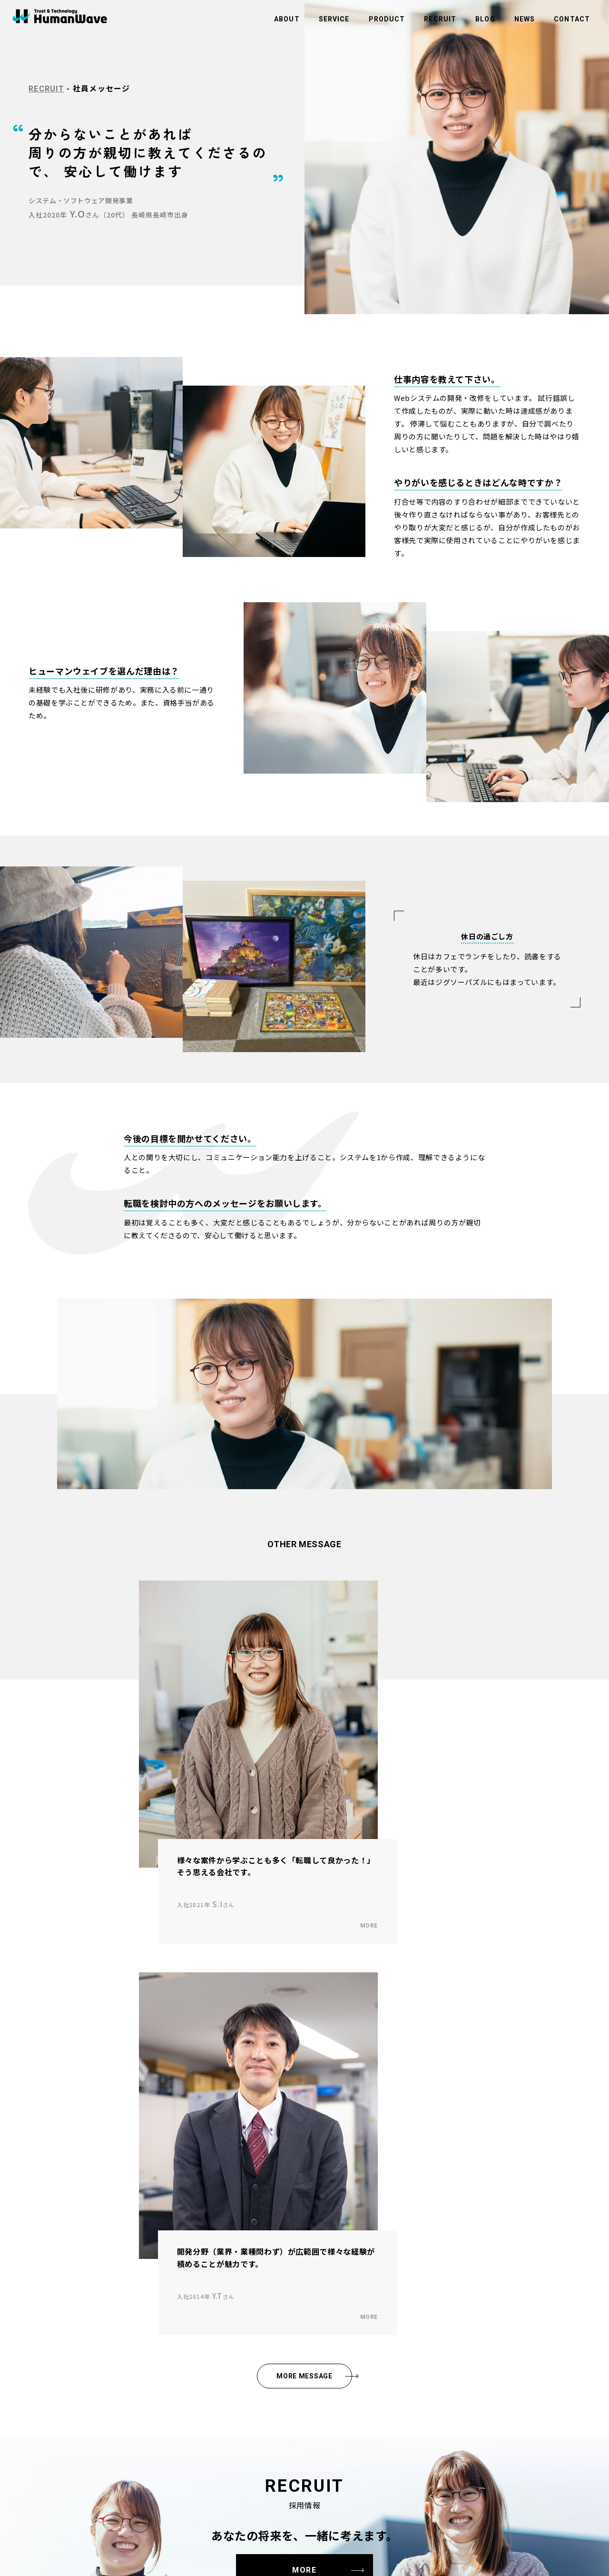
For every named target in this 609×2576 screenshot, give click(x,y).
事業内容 (153, 2272)
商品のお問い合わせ (288, 2310)
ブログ (270, 2272)
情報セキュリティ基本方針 (297, 2348)
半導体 (150, 2284)
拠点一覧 (32, 2323)
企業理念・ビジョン (47, 2284)
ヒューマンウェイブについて (59, 2272)
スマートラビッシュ (168, 2393)
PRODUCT (387, 19)
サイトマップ (279, 2374)
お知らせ (273, 2284)
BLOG (485, 19)
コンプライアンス (285, 2361)
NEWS (524, 19)
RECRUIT (440, 19)
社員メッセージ (41, 2381)
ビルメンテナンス (165, 2297)
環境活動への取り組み (291, 2323)
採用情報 (32, 2368)
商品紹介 (153, 2381)
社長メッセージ (41, 2297)
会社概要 (32, 2310)
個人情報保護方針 (285, 2335)
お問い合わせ (279, 2297)
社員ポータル (279, 2387)
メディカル (155, 2323)
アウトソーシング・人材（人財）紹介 (192, 2310)
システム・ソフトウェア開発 (180, 2335)
